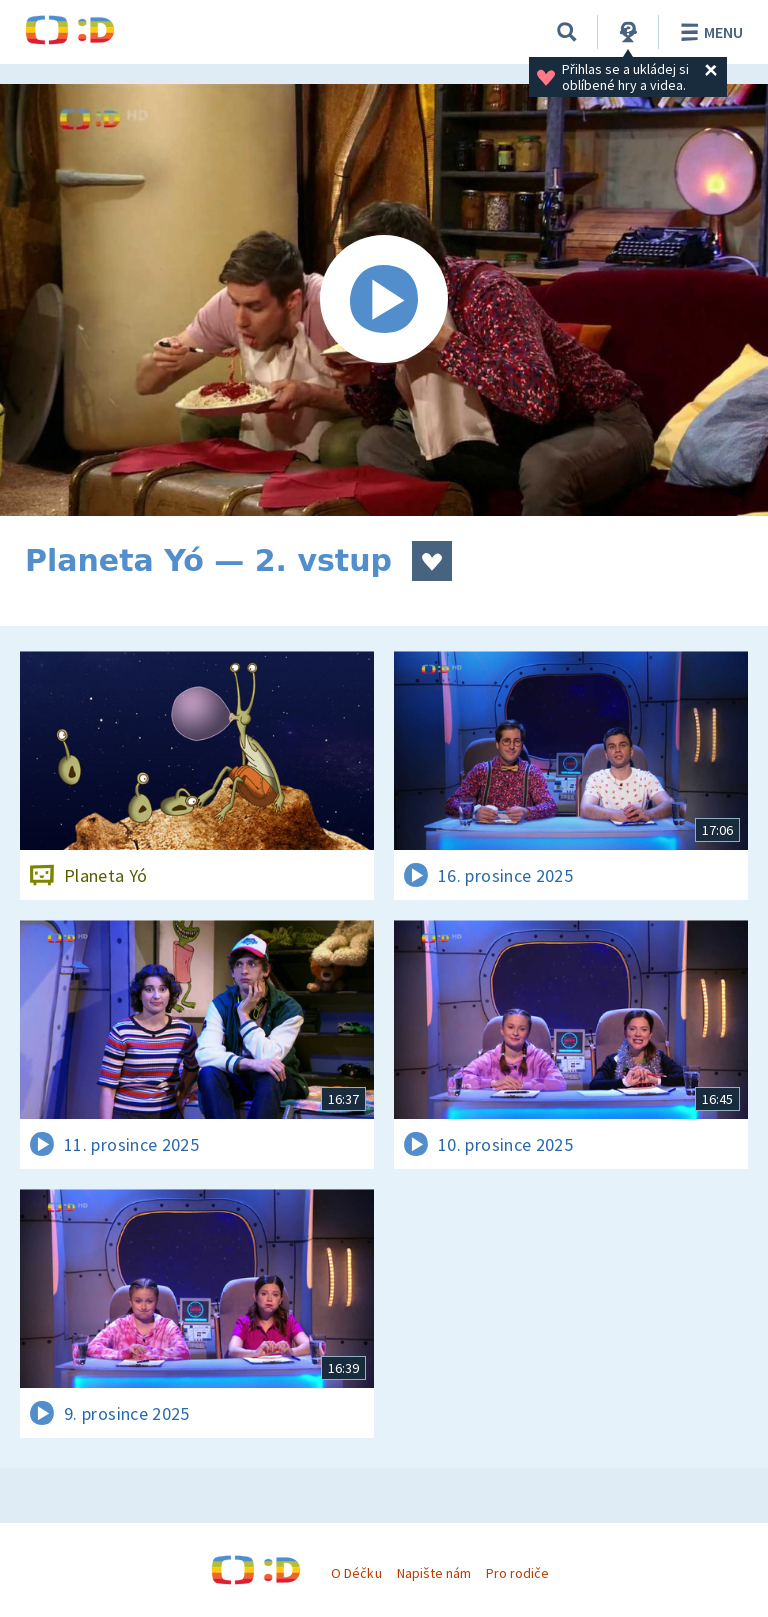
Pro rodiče (517, 1573)
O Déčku (356, 1573)
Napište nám (434, 1573)
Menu (708, 32)
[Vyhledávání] (567, 32)
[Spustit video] (384, 300)
